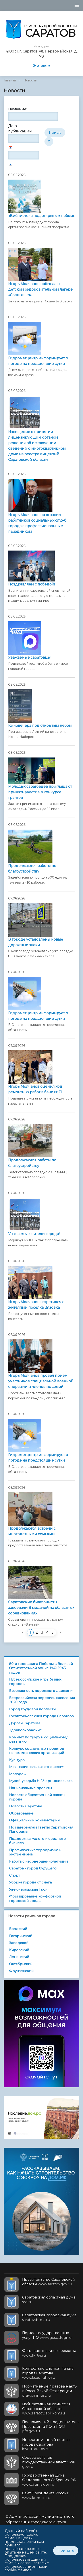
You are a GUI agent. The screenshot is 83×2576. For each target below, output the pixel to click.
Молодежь (18, 1774)
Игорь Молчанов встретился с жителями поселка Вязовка (36, 1305)
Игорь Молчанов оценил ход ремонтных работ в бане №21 (35, 1089)
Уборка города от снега (30, 1882)
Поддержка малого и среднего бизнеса (37, 1841)
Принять (66, 2550)
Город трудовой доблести (32, 1709)
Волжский (18, 1929)
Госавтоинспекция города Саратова (41, 1716)
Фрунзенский (21, 1971)
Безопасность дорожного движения (41, 1691)
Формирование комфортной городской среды (35, 1898)
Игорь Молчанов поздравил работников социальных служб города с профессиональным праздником (37, 523)
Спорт (14, 1875)
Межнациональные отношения (36, 1767)
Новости (30, 80)
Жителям (41, 66)
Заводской (18, 1943)
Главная (10, 80)
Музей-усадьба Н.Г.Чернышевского (41, 1781)
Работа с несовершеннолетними (38, 1861)
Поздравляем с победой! (31, 584)
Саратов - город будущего (32, 1868)
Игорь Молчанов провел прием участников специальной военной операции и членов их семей (40, 1381)
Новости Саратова (25, 1806)
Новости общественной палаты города (37, 1797)
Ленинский (19, 1957)
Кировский (19, 1950)
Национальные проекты (30, 1788)
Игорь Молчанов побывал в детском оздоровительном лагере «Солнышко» (40, 289)
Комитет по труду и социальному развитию (38, 1739)
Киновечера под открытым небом (40, 725)
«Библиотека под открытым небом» (41, 216)
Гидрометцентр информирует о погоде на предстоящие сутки (38, 361)
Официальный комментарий (34, 1820)
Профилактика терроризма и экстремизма (35, 1852)
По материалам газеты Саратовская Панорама (41, 1829)
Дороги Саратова (24, 1723)
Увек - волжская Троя (28, 1889)
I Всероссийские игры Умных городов (35, 1681)
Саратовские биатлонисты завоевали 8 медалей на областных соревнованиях (41, 1607)
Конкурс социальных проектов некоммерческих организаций (36, 1750)
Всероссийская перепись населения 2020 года (42, 1700)
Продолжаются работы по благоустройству (32, 868)
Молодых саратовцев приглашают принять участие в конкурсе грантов (40, 792)
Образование (21, 1813)
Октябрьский (20, 1964)
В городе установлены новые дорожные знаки (35, 942)
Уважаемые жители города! (34, 1234)
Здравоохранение (25, 1730)
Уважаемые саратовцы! (29, 657)
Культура (17, 1760)
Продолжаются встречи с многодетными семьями (32, 1531)
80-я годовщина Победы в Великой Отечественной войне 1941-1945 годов (41, 1668)
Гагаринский (20, 1936)
